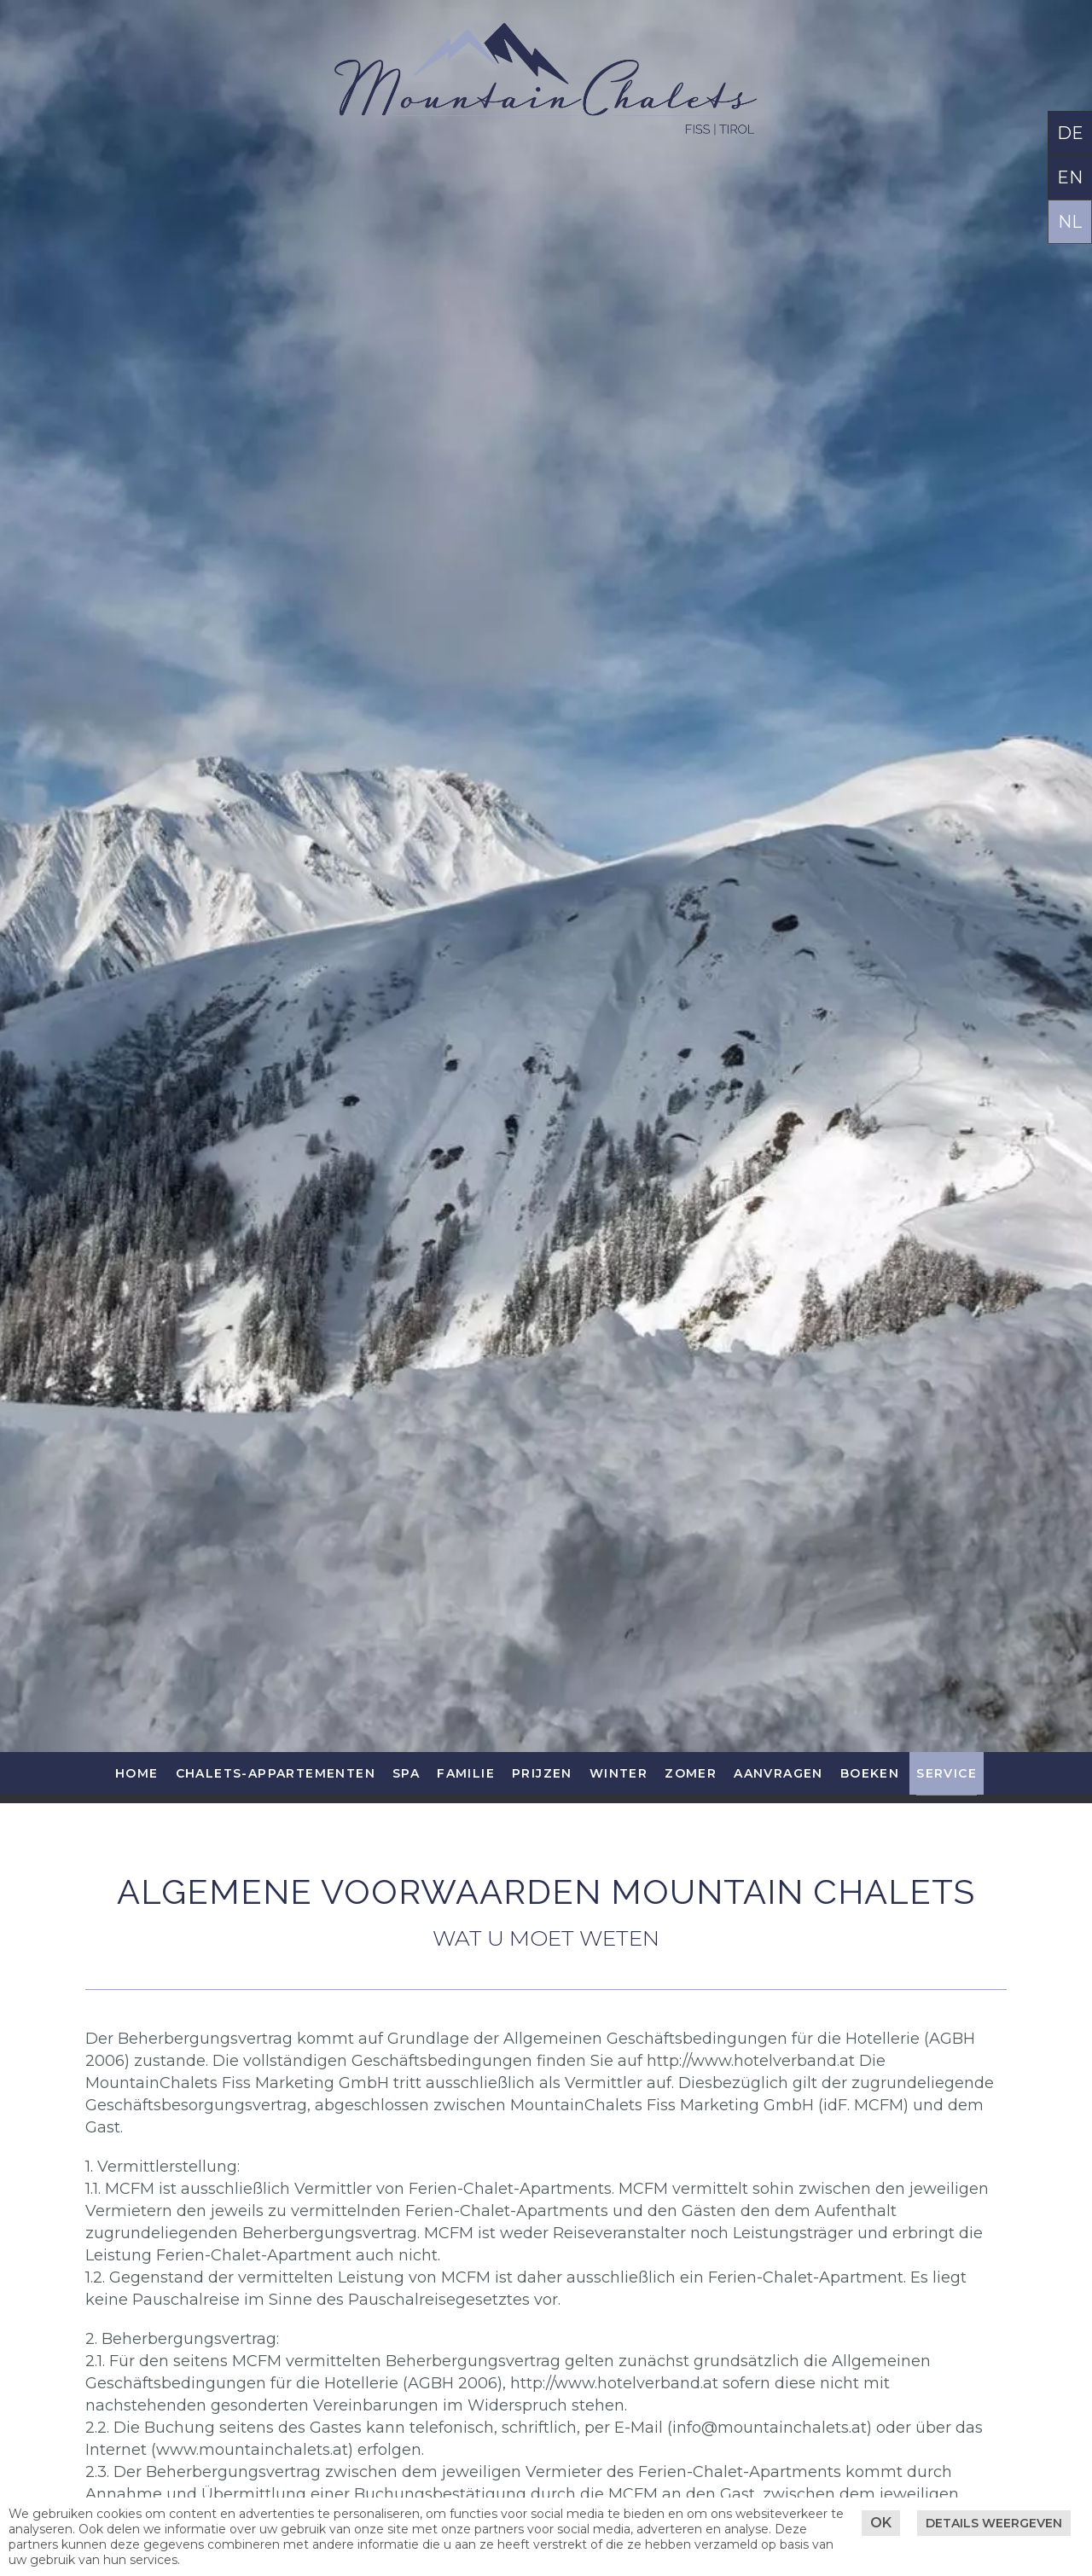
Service (946, 1773)
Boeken (869, 1773)
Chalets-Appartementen (275, 1773)
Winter (619, 1773)
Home (137, 1773)
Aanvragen (778, 1773)
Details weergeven (994, 2523)
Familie (466, 1773)
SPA (406, 1773)
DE (1070, 133)
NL (1070, 222)
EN (1070, 177)
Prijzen (542, 1773)
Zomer (691, 1773)
